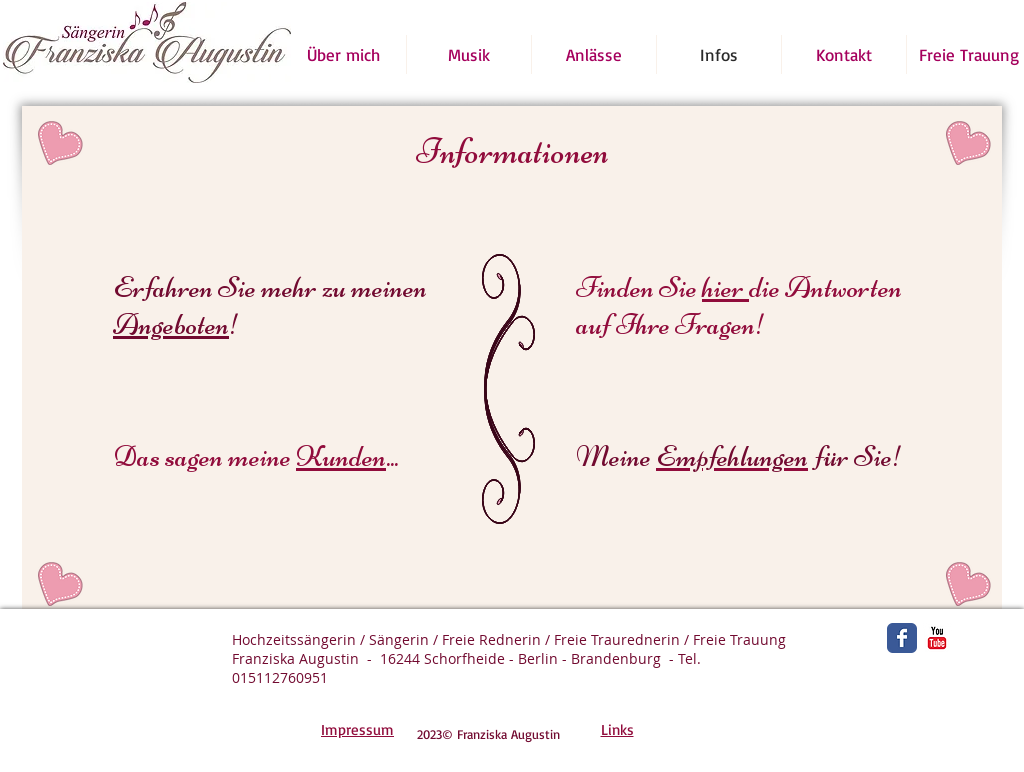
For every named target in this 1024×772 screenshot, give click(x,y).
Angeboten (171, 324)
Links (617, 729)
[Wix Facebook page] (902, 638)
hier (725, 287)
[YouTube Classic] (937, 638)
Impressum (357, 729)
